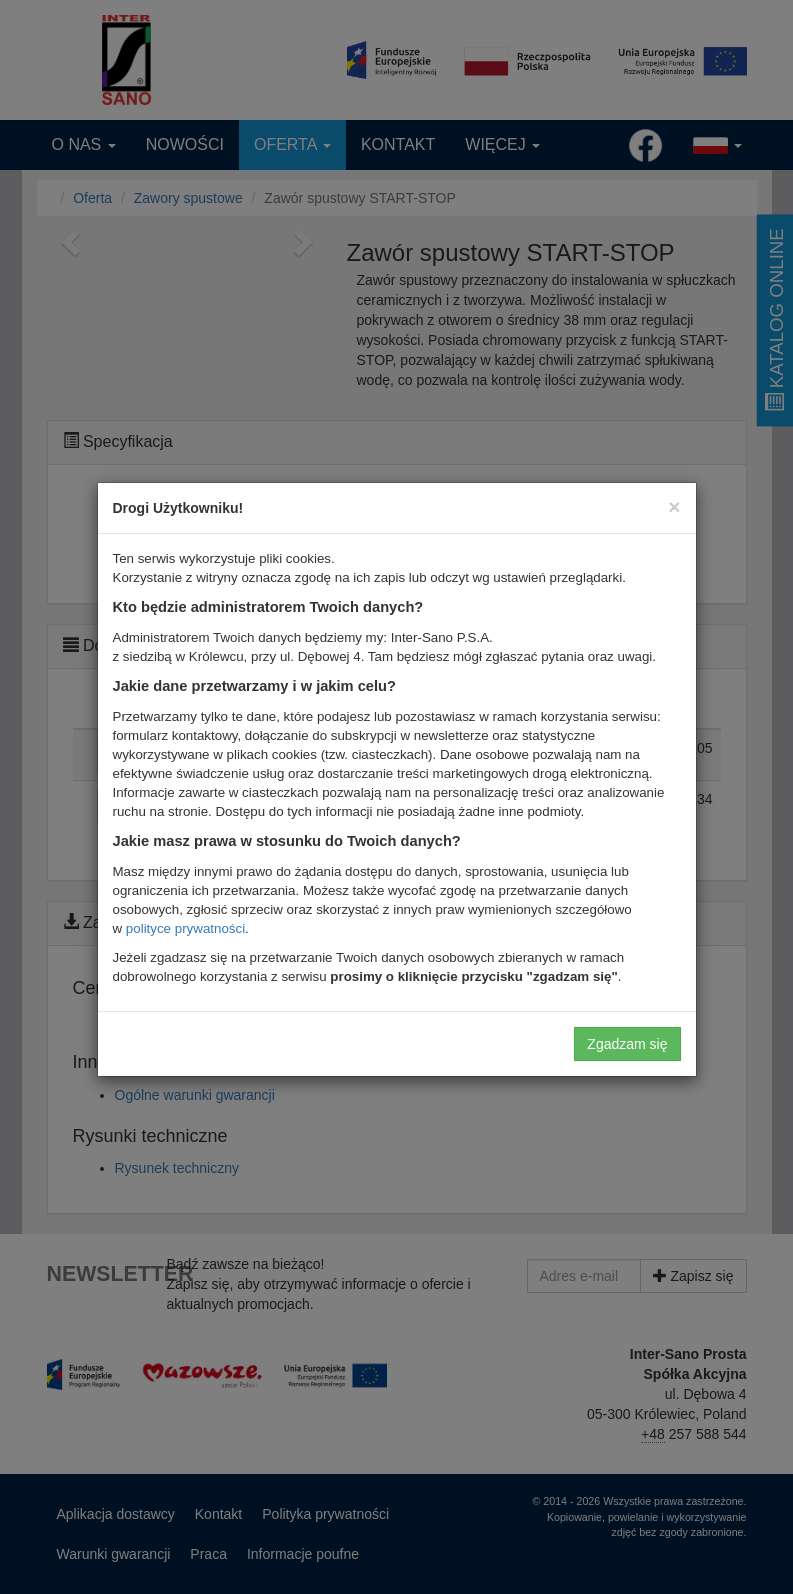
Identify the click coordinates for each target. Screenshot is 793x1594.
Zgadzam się (627, 1044)
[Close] (674, 506)
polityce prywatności (185, 928)
